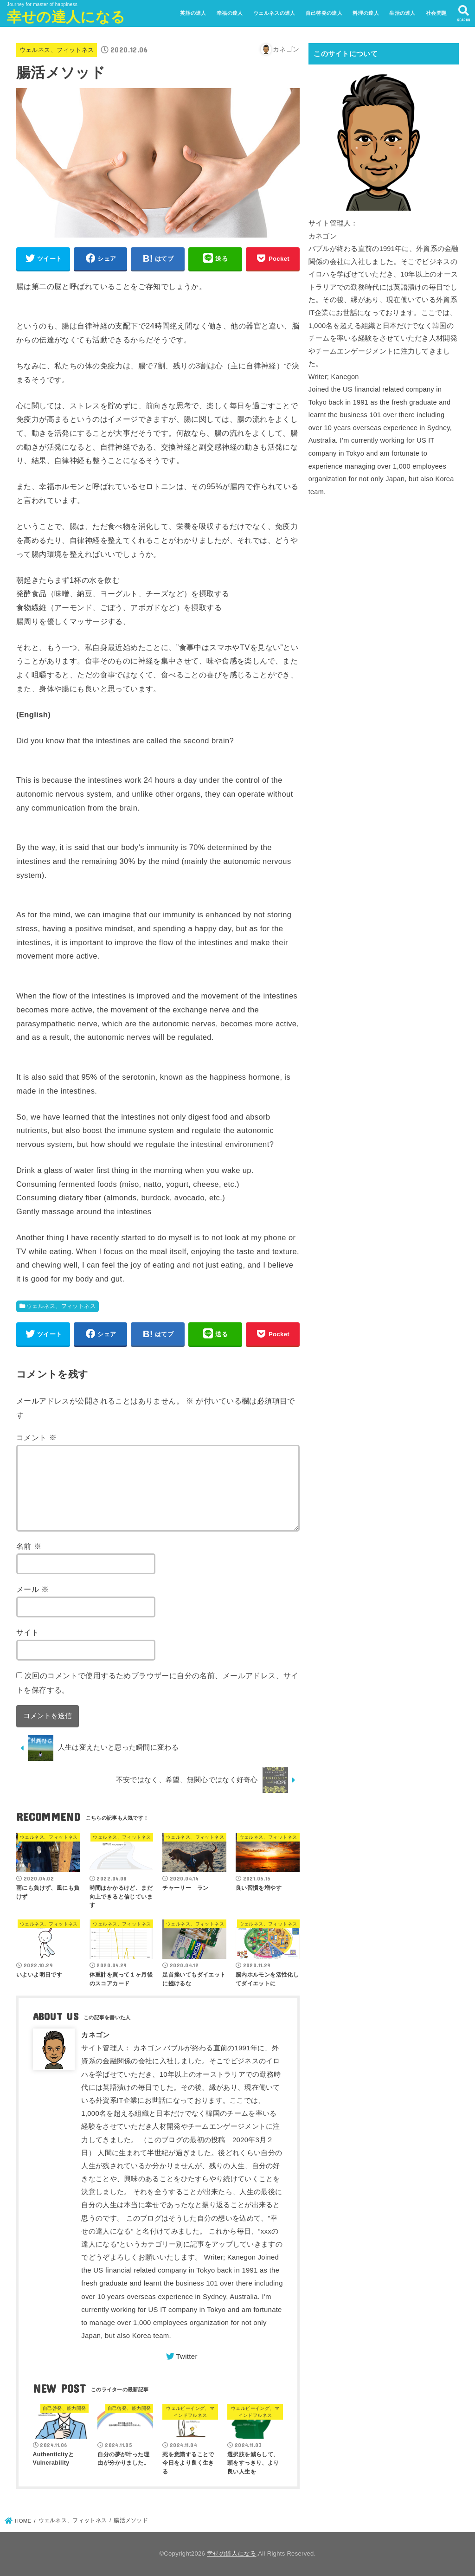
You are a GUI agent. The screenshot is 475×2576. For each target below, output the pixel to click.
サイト (27, 1632)
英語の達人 (193, 13)
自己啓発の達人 (324, 13)
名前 (28, 1546)
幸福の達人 (230, 13)
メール (32, 1589)
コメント (36, 1437)
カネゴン (95, 2035)
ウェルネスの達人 (274, 13)
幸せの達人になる (66, 17)
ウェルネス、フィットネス (56, 49)
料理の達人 (366, 13)
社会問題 (436, 13)
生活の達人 (402, 13)
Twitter (186, 2356)
